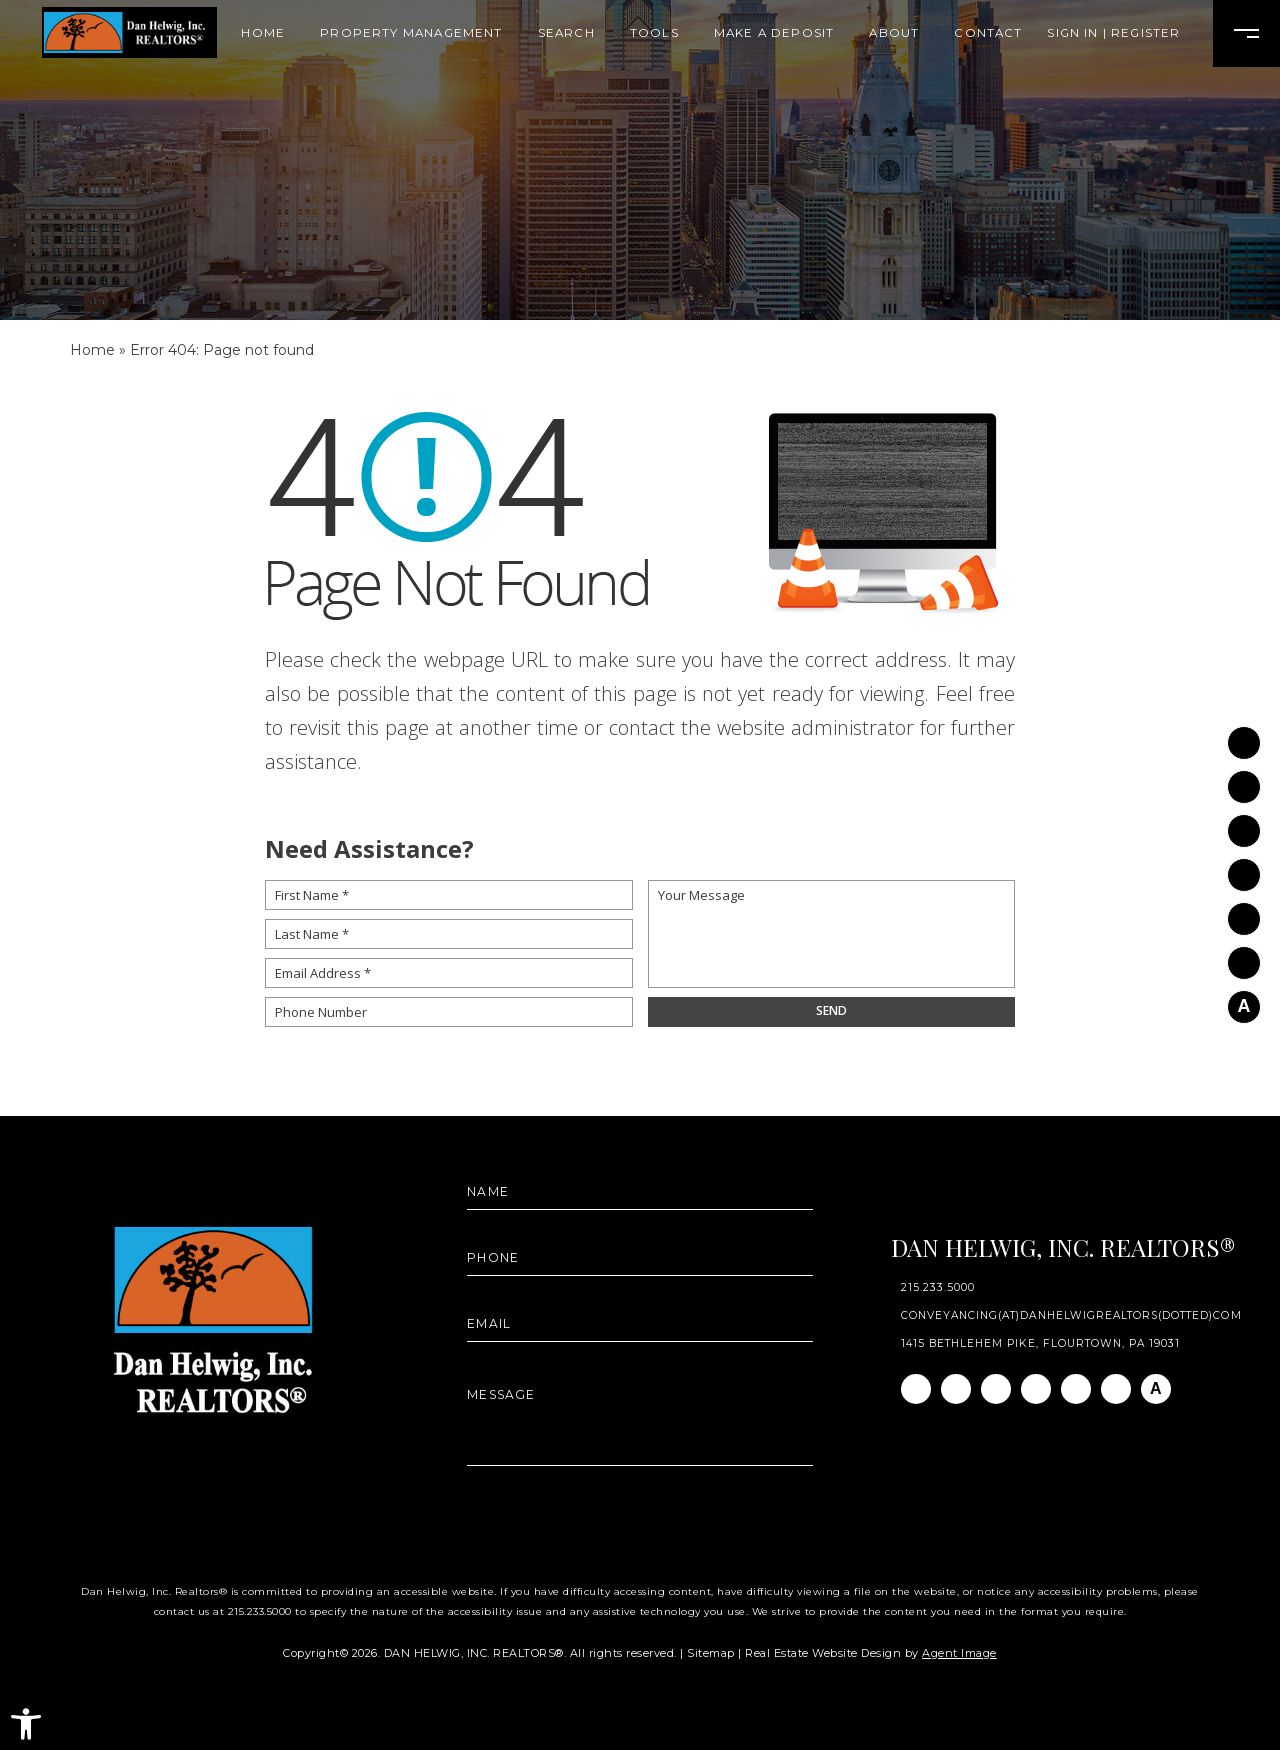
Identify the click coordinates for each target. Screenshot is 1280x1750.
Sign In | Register (1113, 34)
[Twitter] (1244, 866)
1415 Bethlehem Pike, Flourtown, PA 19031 (1041, 1344)
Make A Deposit (774, 34)
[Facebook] (1244, 734)
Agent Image (959, 1653)
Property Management (411, 34)
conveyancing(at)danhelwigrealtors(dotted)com (1071, 1316)
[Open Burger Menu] (1246, 33)
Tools (654, 34)
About (894, 34)
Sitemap (711, 1653)
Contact (988, 34)
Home (263, 34)
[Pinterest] (1244, 954)
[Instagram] (1244, 778)
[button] (26, 1724)
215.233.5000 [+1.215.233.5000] (938, 1288)
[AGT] (1244, 998)
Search (566, 34)
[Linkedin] (1244, 822)
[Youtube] (1244, 910)
